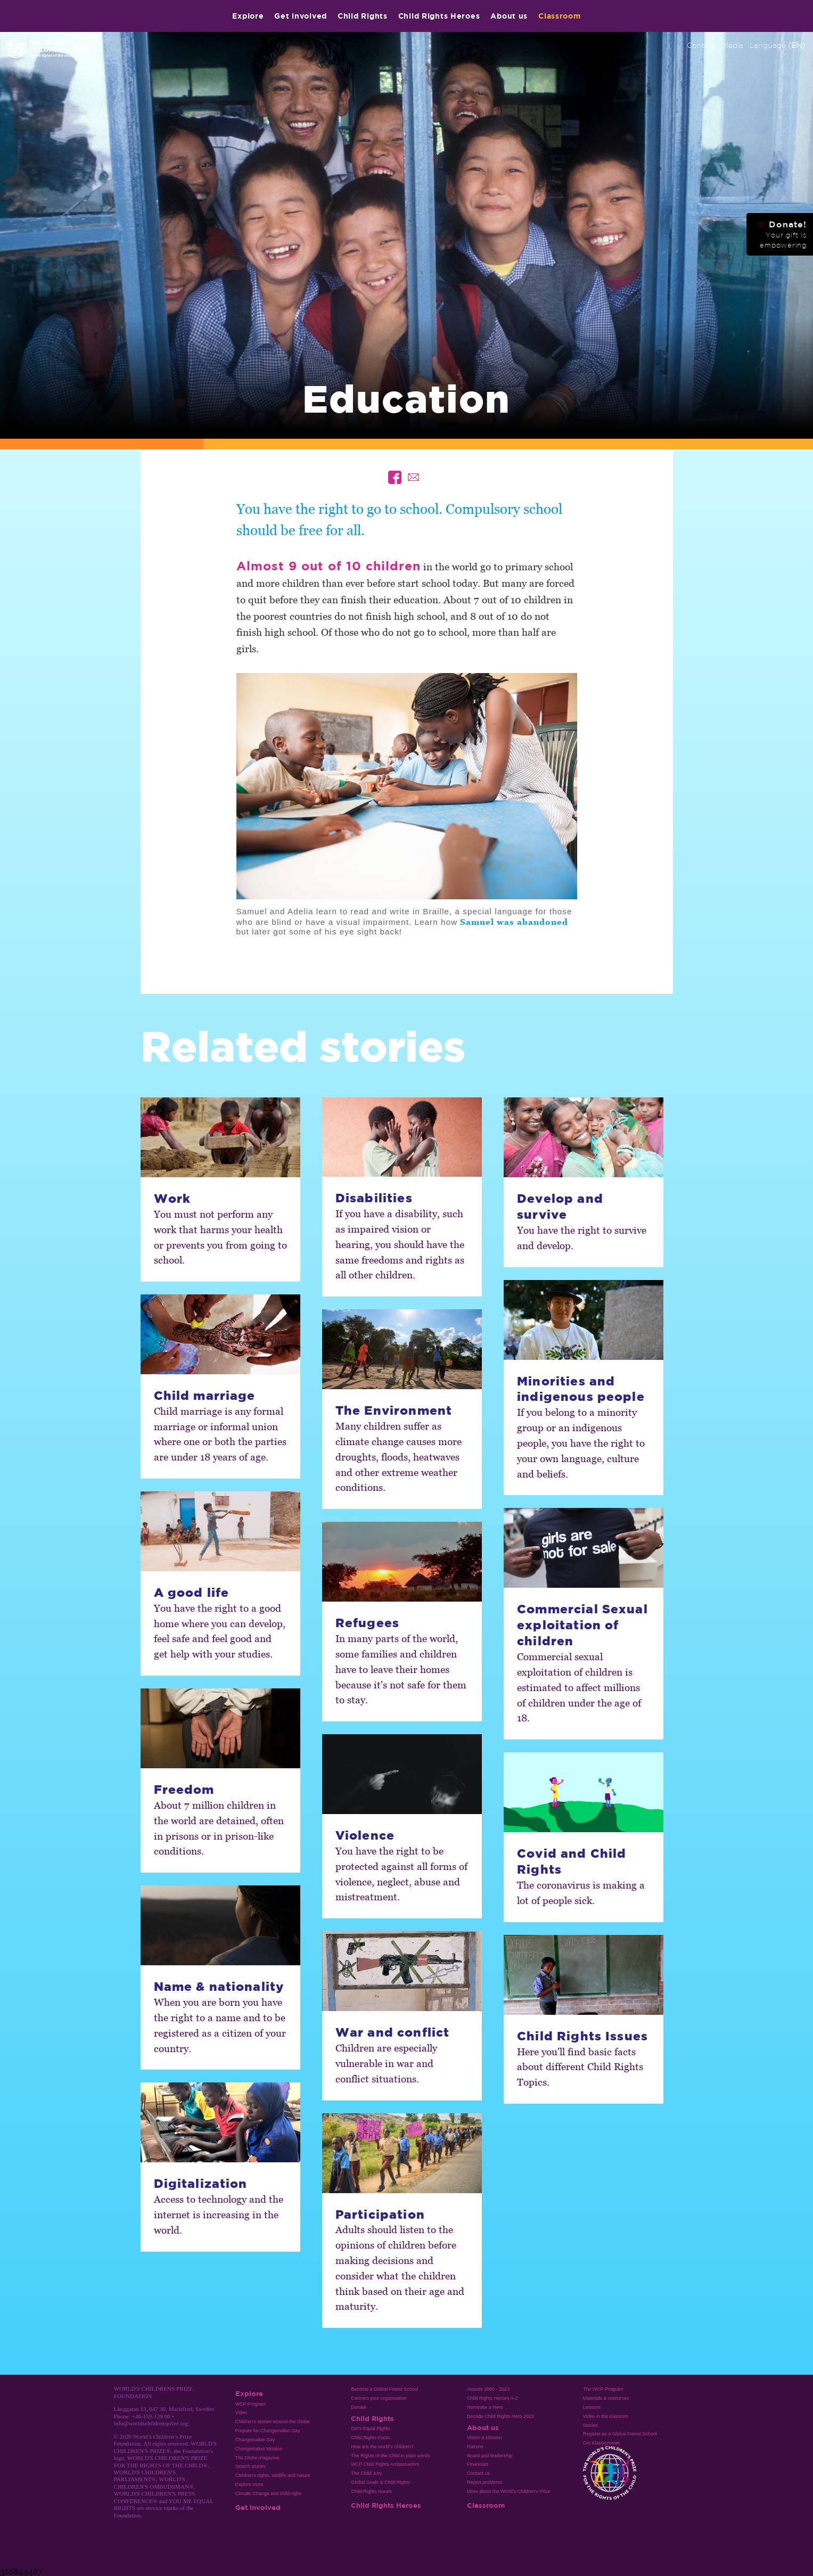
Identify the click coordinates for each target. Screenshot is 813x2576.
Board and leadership (489, 2455)
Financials (477, 2464)
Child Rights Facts (370, 2437)
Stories (590, 2425)
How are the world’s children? (382, 2446)
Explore (248, 15)
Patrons (475, 2446)
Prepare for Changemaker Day (267, 2430)
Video (241, 2412)
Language (777, 45)
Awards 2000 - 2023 (488, 2389)
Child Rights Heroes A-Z (492, 2398)
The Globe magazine (257, 2457)
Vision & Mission (484, 2437)
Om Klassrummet (601, 2443)
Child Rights (363, 15)
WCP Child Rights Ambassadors (385, 2464)
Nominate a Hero (485, 2407)
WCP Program (250, 2404)
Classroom (559, 15)
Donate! (783, 234)
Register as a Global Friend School (620, 2433)
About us (509, 15)
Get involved (300, 15)
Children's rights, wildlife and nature (272, 2475)
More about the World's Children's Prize (509, 2491)
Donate (358, 2407)
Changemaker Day (255, 2439)
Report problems (484, 2482)
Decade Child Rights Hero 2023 (500, 2416)
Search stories (250, 2466)
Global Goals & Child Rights (380, 2482)
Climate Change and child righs (268, 2493)
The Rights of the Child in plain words (390, 2455)
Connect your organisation (379, 2398)
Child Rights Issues (371, 2491)
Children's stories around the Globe (272, 2421)
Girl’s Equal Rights (370, 2428)
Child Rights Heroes (439, 15)
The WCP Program (603, 2389)
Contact (701, 45)
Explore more (249, 2484)
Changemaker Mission (259, 2448)
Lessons (592, 2407)
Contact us (478, 2473)
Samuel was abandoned (514, 921)
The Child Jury (366, 2473)
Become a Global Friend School (384, 2389)
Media (732, 45)
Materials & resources (606, 2398)
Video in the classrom (605, 2416)
